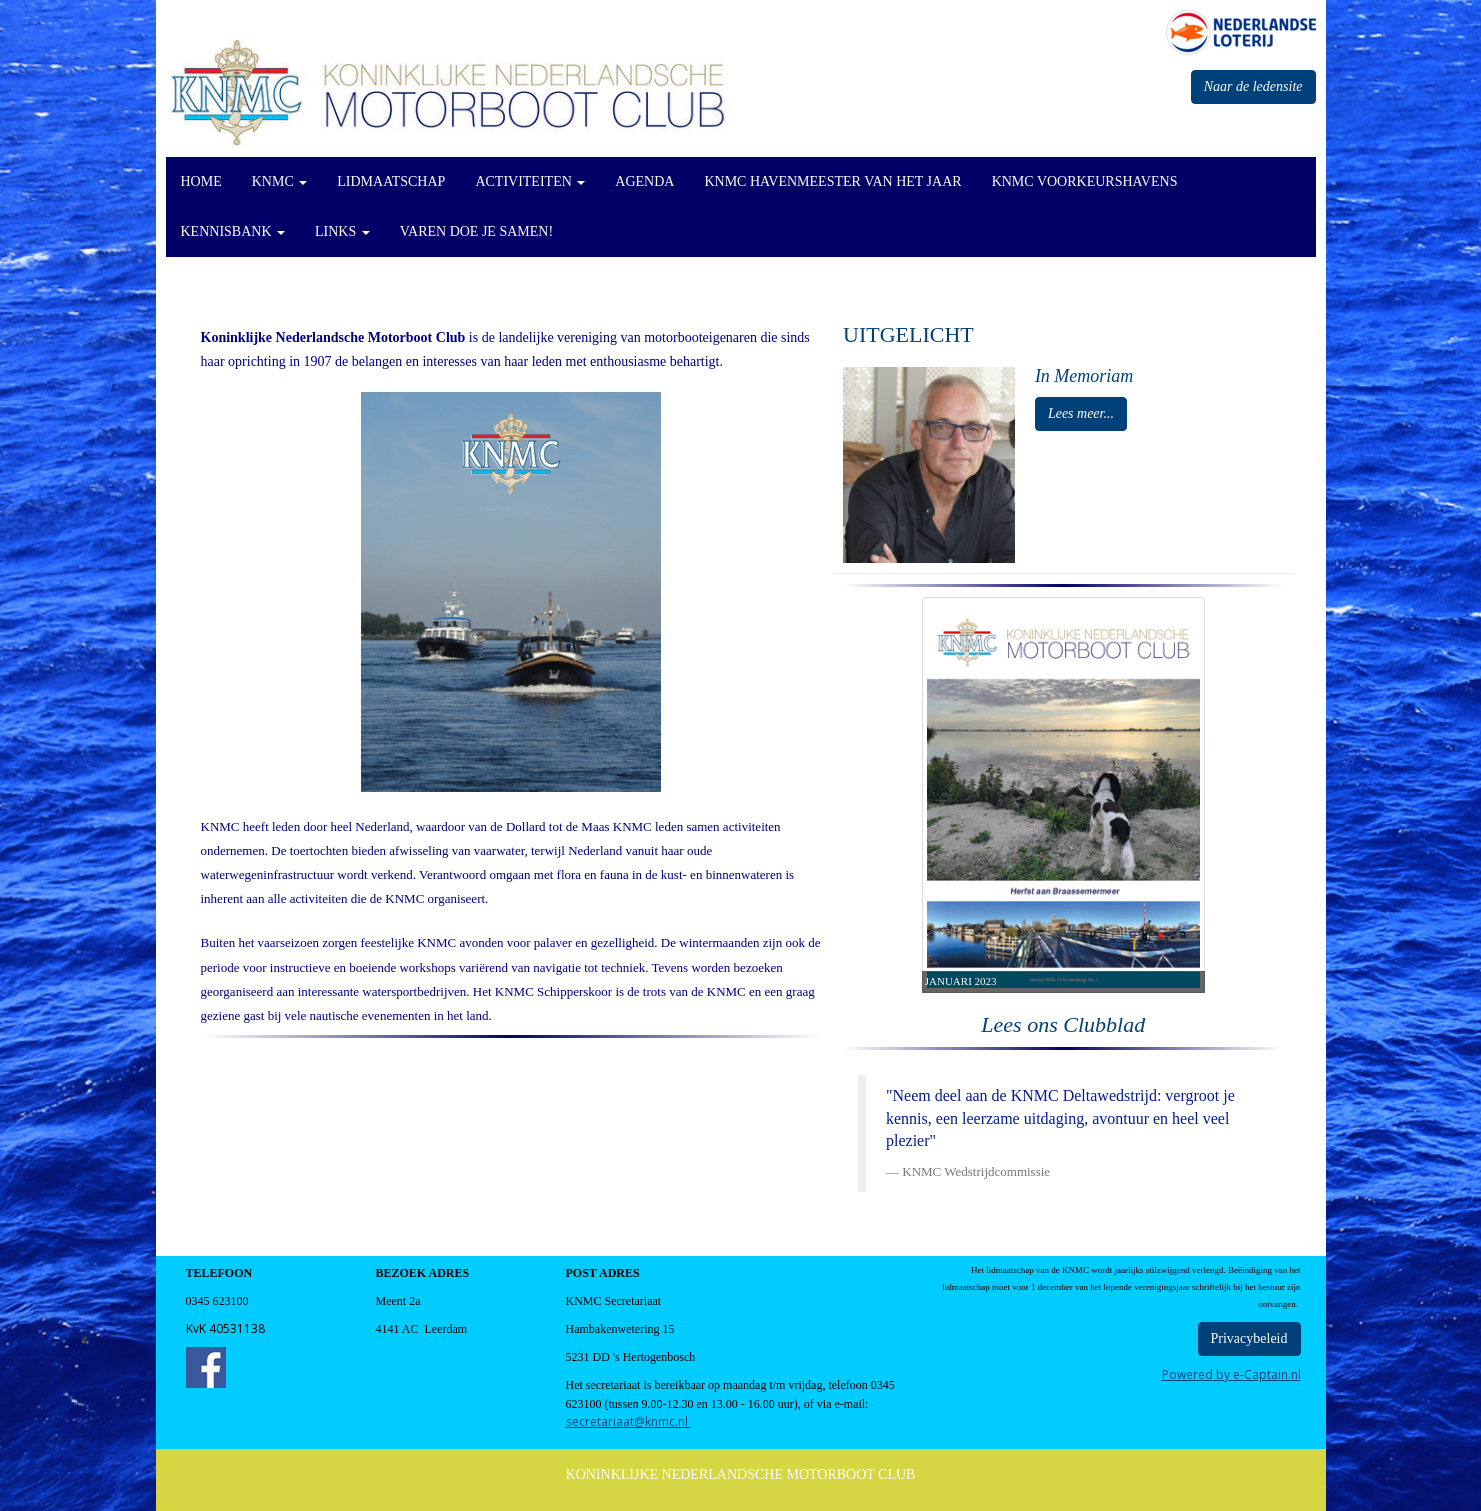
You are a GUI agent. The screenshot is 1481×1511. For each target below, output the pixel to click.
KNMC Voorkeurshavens (1085, 181)
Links (342, 231)
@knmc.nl (628, 1421)
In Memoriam (1084, 376)
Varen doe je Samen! (476, 231)
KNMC (280, 181)
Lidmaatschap (391, 181)
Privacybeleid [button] (1249, 1338)
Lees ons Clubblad (1063, 1024)
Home (201, 181)
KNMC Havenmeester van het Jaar (832, 181)
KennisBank (233, 231)
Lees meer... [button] (1081, 413)
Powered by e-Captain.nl (1231, 1374)
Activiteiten (530, 181)
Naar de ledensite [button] (1253, 86)
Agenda (644, 181)
